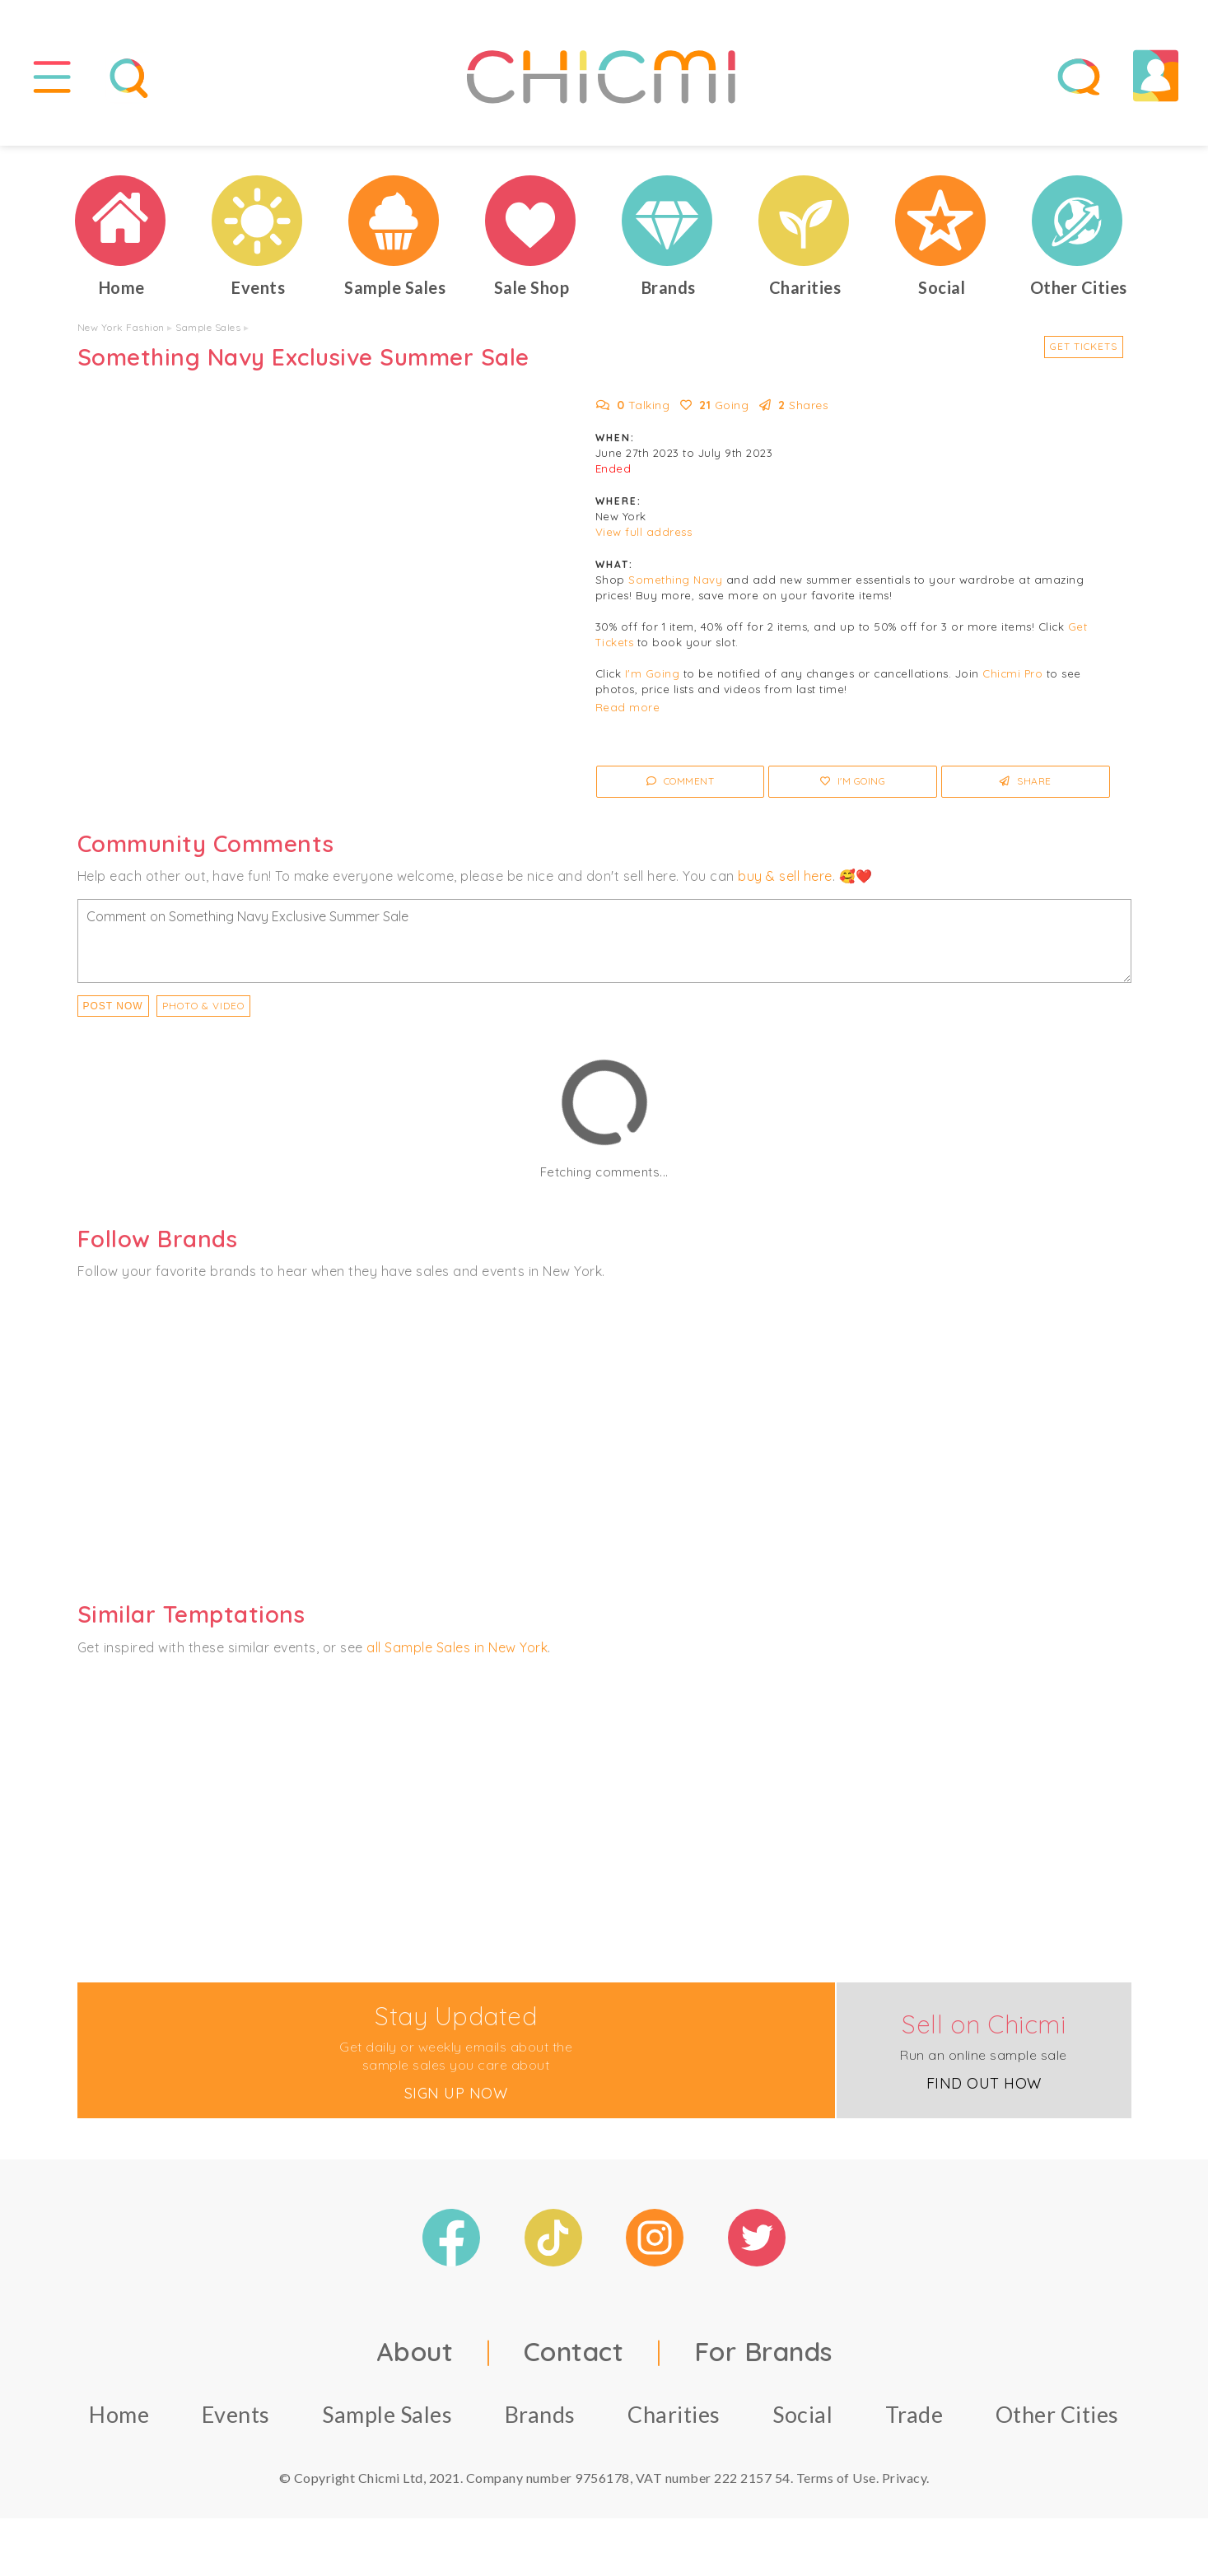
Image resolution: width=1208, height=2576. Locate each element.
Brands (540, 2414)
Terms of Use (836, 2477)
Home (119, 2414)
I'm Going (652, 674)
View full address (644, 532)
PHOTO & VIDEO (203, 1005)
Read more (627, 708)
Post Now (113, 1006)
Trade (914, 2414)
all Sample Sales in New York (457, 1647)
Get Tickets (1083, 346)
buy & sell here (785, 876)
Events (236, 2414)
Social (802, 2414)
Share (1026, 782)
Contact (574, 2351)
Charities (674, 2414)
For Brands (763, 2351)
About (415, 2351)
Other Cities (1057, 2414)
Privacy (904, 2477)
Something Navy (675, 580)
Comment (680, 782)
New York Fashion (121, 327)
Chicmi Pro (1012, 674)
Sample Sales (207, 327)
